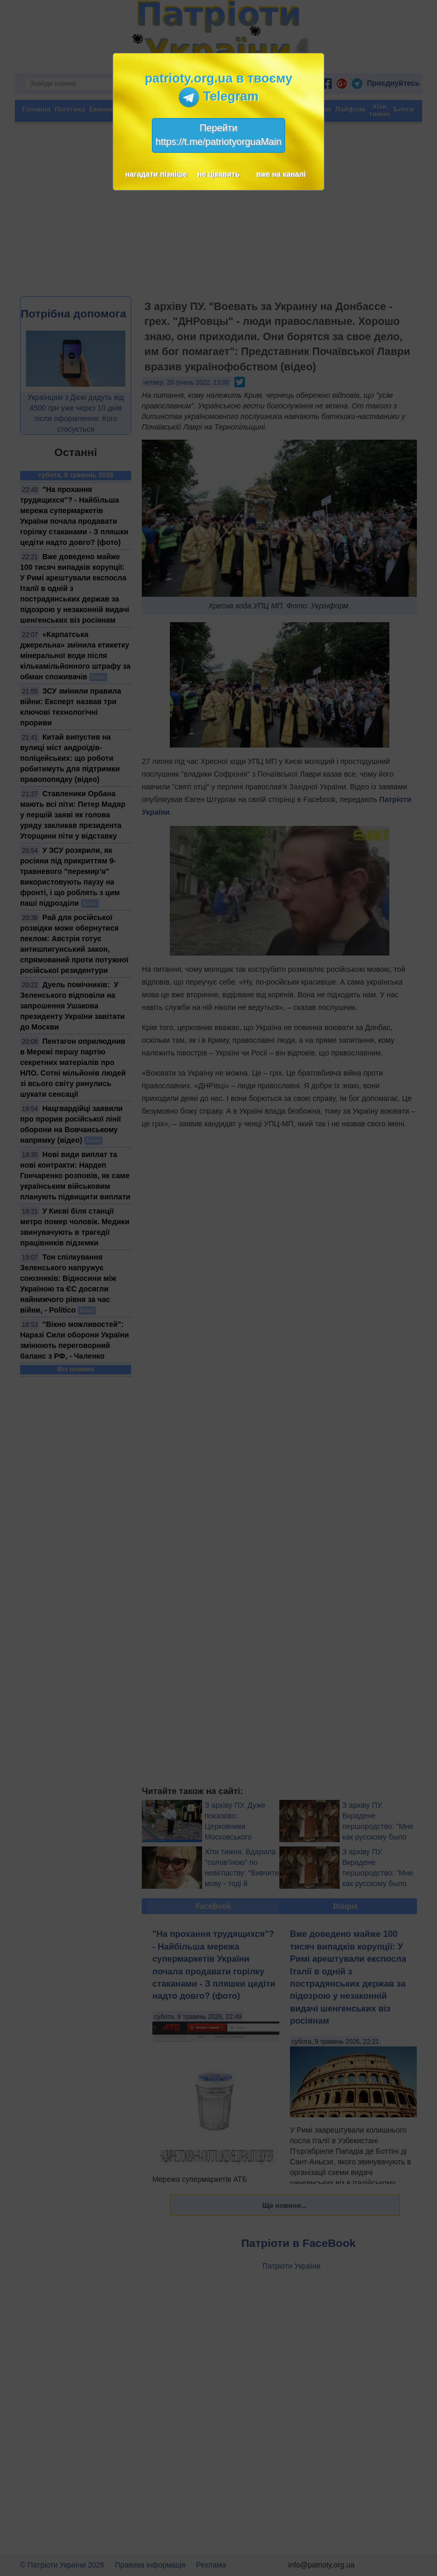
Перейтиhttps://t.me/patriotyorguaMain (218, 135)
